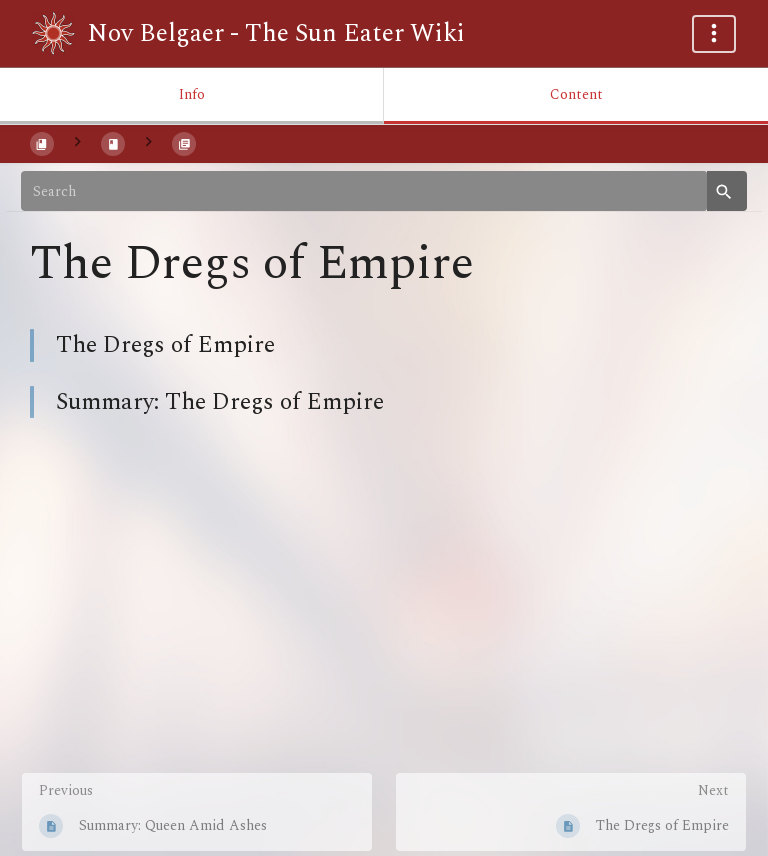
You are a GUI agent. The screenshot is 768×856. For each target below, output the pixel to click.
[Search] (364, 191)
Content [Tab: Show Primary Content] (576, 94)
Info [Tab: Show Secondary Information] (192, 94)
